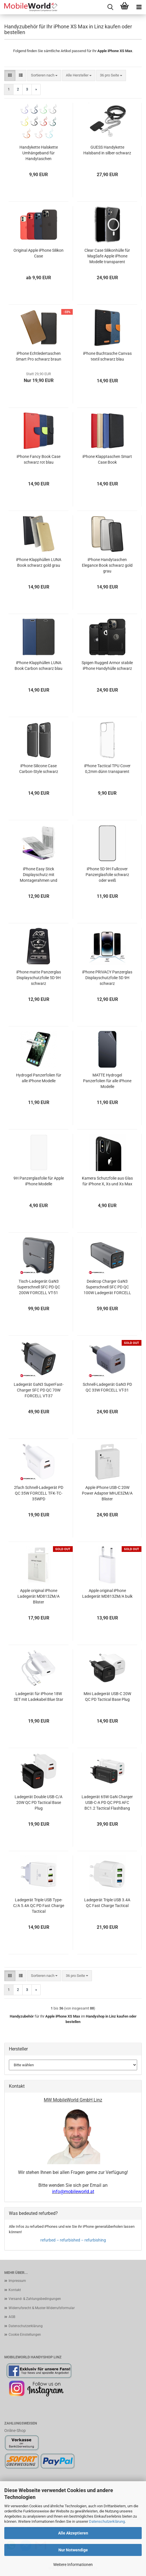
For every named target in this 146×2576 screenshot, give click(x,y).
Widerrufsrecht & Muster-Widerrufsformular (42, 2308)
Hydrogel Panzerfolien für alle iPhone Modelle (38, 1078)
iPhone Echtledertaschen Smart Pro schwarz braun (38, 356)
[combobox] (44, 75)
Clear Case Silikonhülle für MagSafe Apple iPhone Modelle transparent (107, 256)
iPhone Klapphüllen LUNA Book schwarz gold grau (38, 562)
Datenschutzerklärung (107, 2521)
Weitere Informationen (73, 2564)
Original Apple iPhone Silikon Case (38, 253)
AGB (12, 2317)
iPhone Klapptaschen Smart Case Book (107, 459)
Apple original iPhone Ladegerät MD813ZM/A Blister (38, 1596)
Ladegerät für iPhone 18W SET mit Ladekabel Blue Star (38, 1696)
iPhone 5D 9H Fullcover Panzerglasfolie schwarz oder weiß (107, 875)
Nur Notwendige (73, 2550)
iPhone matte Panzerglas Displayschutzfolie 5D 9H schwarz (38, 978)
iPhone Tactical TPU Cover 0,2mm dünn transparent (107, 768)
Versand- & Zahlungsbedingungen (35, 2299)
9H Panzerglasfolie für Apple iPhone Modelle (38, 1181)
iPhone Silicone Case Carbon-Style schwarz (38, 768)
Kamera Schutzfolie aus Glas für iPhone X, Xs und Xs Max (107, 1181)
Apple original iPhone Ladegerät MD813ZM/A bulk (107, 1593)
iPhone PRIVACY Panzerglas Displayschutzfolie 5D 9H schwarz (107, 978)
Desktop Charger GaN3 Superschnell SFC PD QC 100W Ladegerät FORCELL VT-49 (107, 1287)
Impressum (17, 2281)
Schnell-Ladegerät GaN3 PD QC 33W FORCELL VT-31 (107, 1387)
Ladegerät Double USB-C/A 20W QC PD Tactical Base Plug (38, 1802)
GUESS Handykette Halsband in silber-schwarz (107, 150)
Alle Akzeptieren (73, 2533)
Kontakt (15, 2290)
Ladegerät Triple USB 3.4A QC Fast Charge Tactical (107, 1903)
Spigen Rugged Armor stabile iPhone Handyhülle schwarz (107, 665)
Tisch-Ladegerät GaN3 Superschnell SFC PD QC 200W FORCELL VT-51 (38, 1287)
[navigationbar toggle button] (139, 7)
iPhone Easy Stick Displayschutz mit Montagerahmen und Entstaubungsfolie (38, 875)
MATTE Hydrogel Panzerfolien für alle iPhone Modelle (107, 1081)
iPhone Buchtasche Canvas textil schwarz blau (107, 356)
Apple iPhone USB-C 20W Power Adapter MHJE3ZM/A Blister (107, 1493)
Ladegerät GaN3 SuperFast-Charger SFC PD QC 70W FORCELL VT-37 (39, 1390)
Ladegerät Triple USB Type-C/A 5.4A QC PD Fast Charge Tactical (38, 1906)
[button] (9, 75)
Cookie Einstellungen (25, 2335)
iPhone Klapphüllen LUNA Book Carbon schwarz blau (38, 665)
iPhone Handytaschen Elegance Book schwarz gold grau (107, 565)
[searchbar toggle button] (110, 7)
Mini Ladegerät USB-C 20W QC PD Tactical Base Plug (107, 1696)
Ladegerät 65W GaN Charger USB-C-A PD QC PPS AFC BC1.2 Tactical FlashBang (107, 1802)
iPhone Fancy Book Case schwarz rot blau (38, 459)
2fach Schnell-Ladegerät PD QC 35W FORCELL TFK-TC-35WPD (38, 1493)
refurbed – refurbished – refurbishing (73, 2240)
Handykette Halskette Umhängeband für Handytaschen (38, 153)
